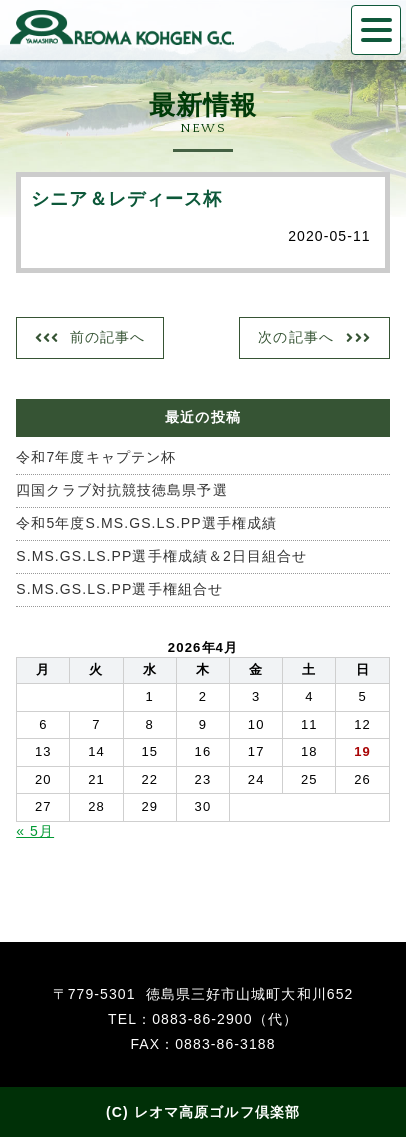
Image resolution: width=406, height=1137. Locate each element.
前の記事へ (108, 337)
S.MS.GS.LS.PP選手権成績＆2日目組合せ (161, 556)
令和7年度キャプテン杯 (96, 457)
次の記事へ (296, 337)
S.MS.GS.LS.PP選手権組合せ (119, 589)
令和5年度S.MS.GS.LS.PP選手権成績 (146, 523)
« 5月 (35, 831)
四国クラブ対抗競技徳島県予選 (121, 490)
